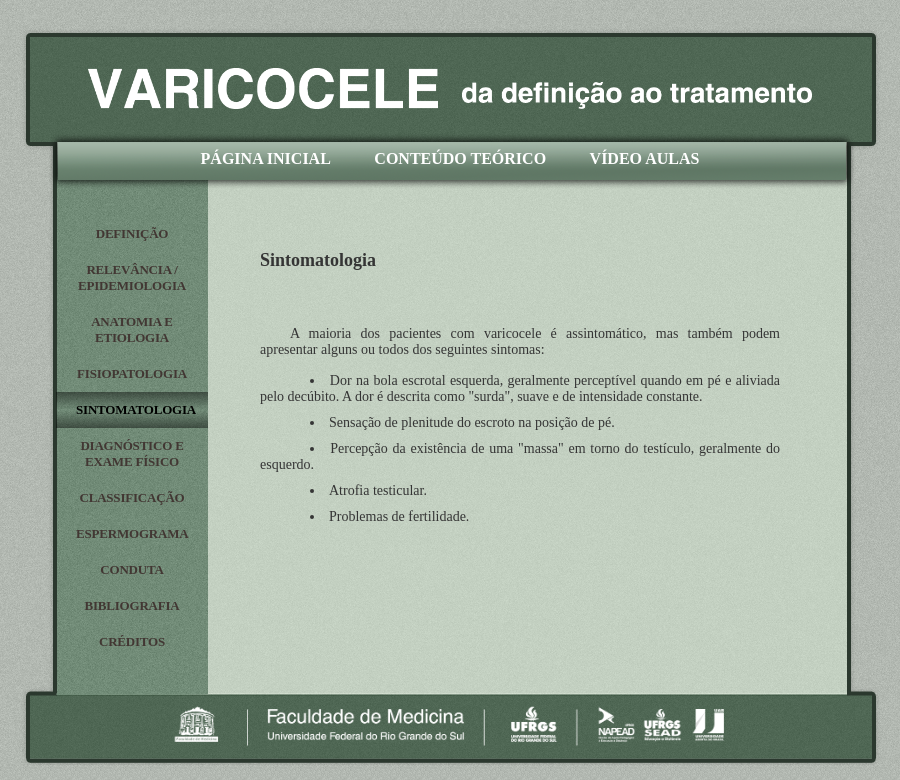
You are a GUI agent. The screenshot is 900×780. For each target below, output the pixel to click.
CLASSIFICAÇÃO (131, 497)
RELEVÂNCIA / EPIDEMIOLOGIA (132, 277)
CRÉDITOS (132, 641)
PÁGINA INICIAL (266, 158)
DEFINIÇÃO (132, 233)
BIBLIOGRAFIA (131, 605)
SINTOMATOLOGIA (136, 409)
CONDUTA (131, 569)
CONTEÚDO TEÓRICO (460, 158)
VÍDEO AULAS (645, 158)
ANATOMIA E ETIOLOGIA (132, 329)
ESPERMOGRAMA (132, 533)
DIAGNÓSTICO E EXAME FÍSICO (131, 453)
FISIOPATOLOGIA (132, 373)
